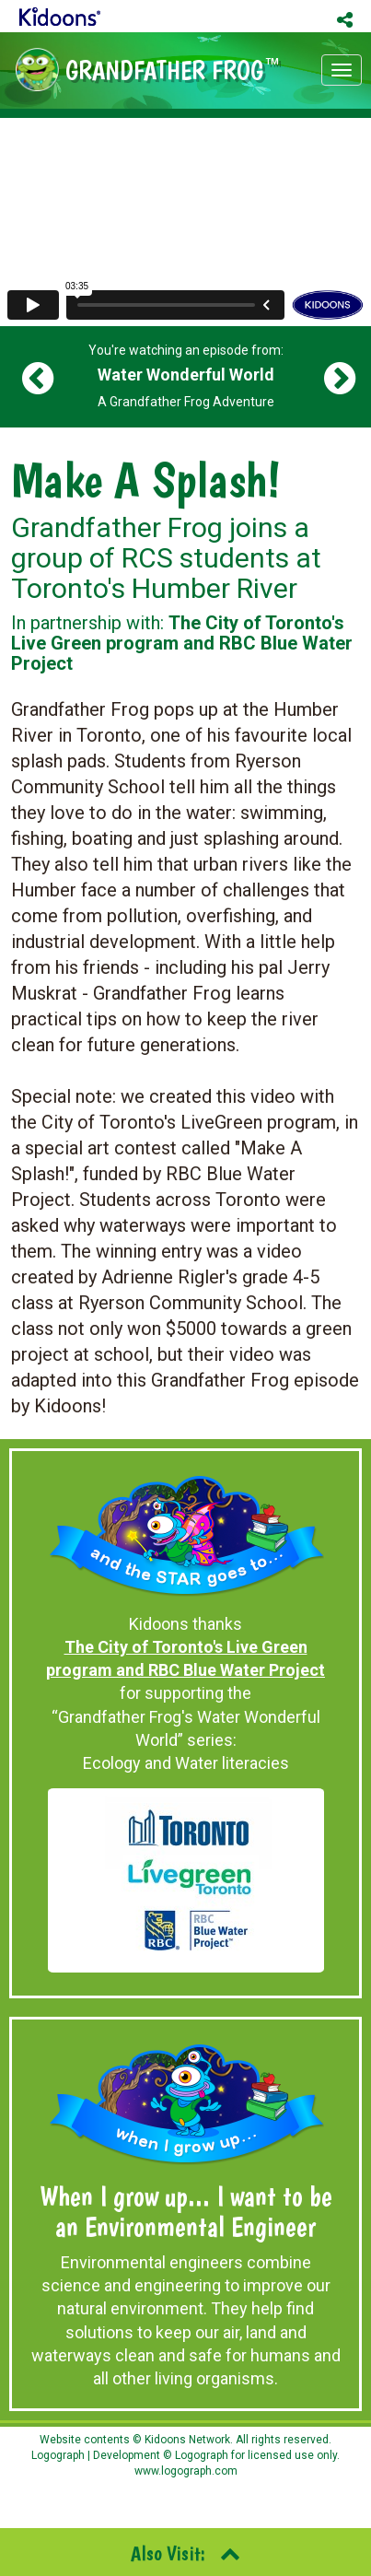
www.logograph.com (186, 2471)
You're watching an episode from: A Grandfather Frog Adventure (186, 376)
